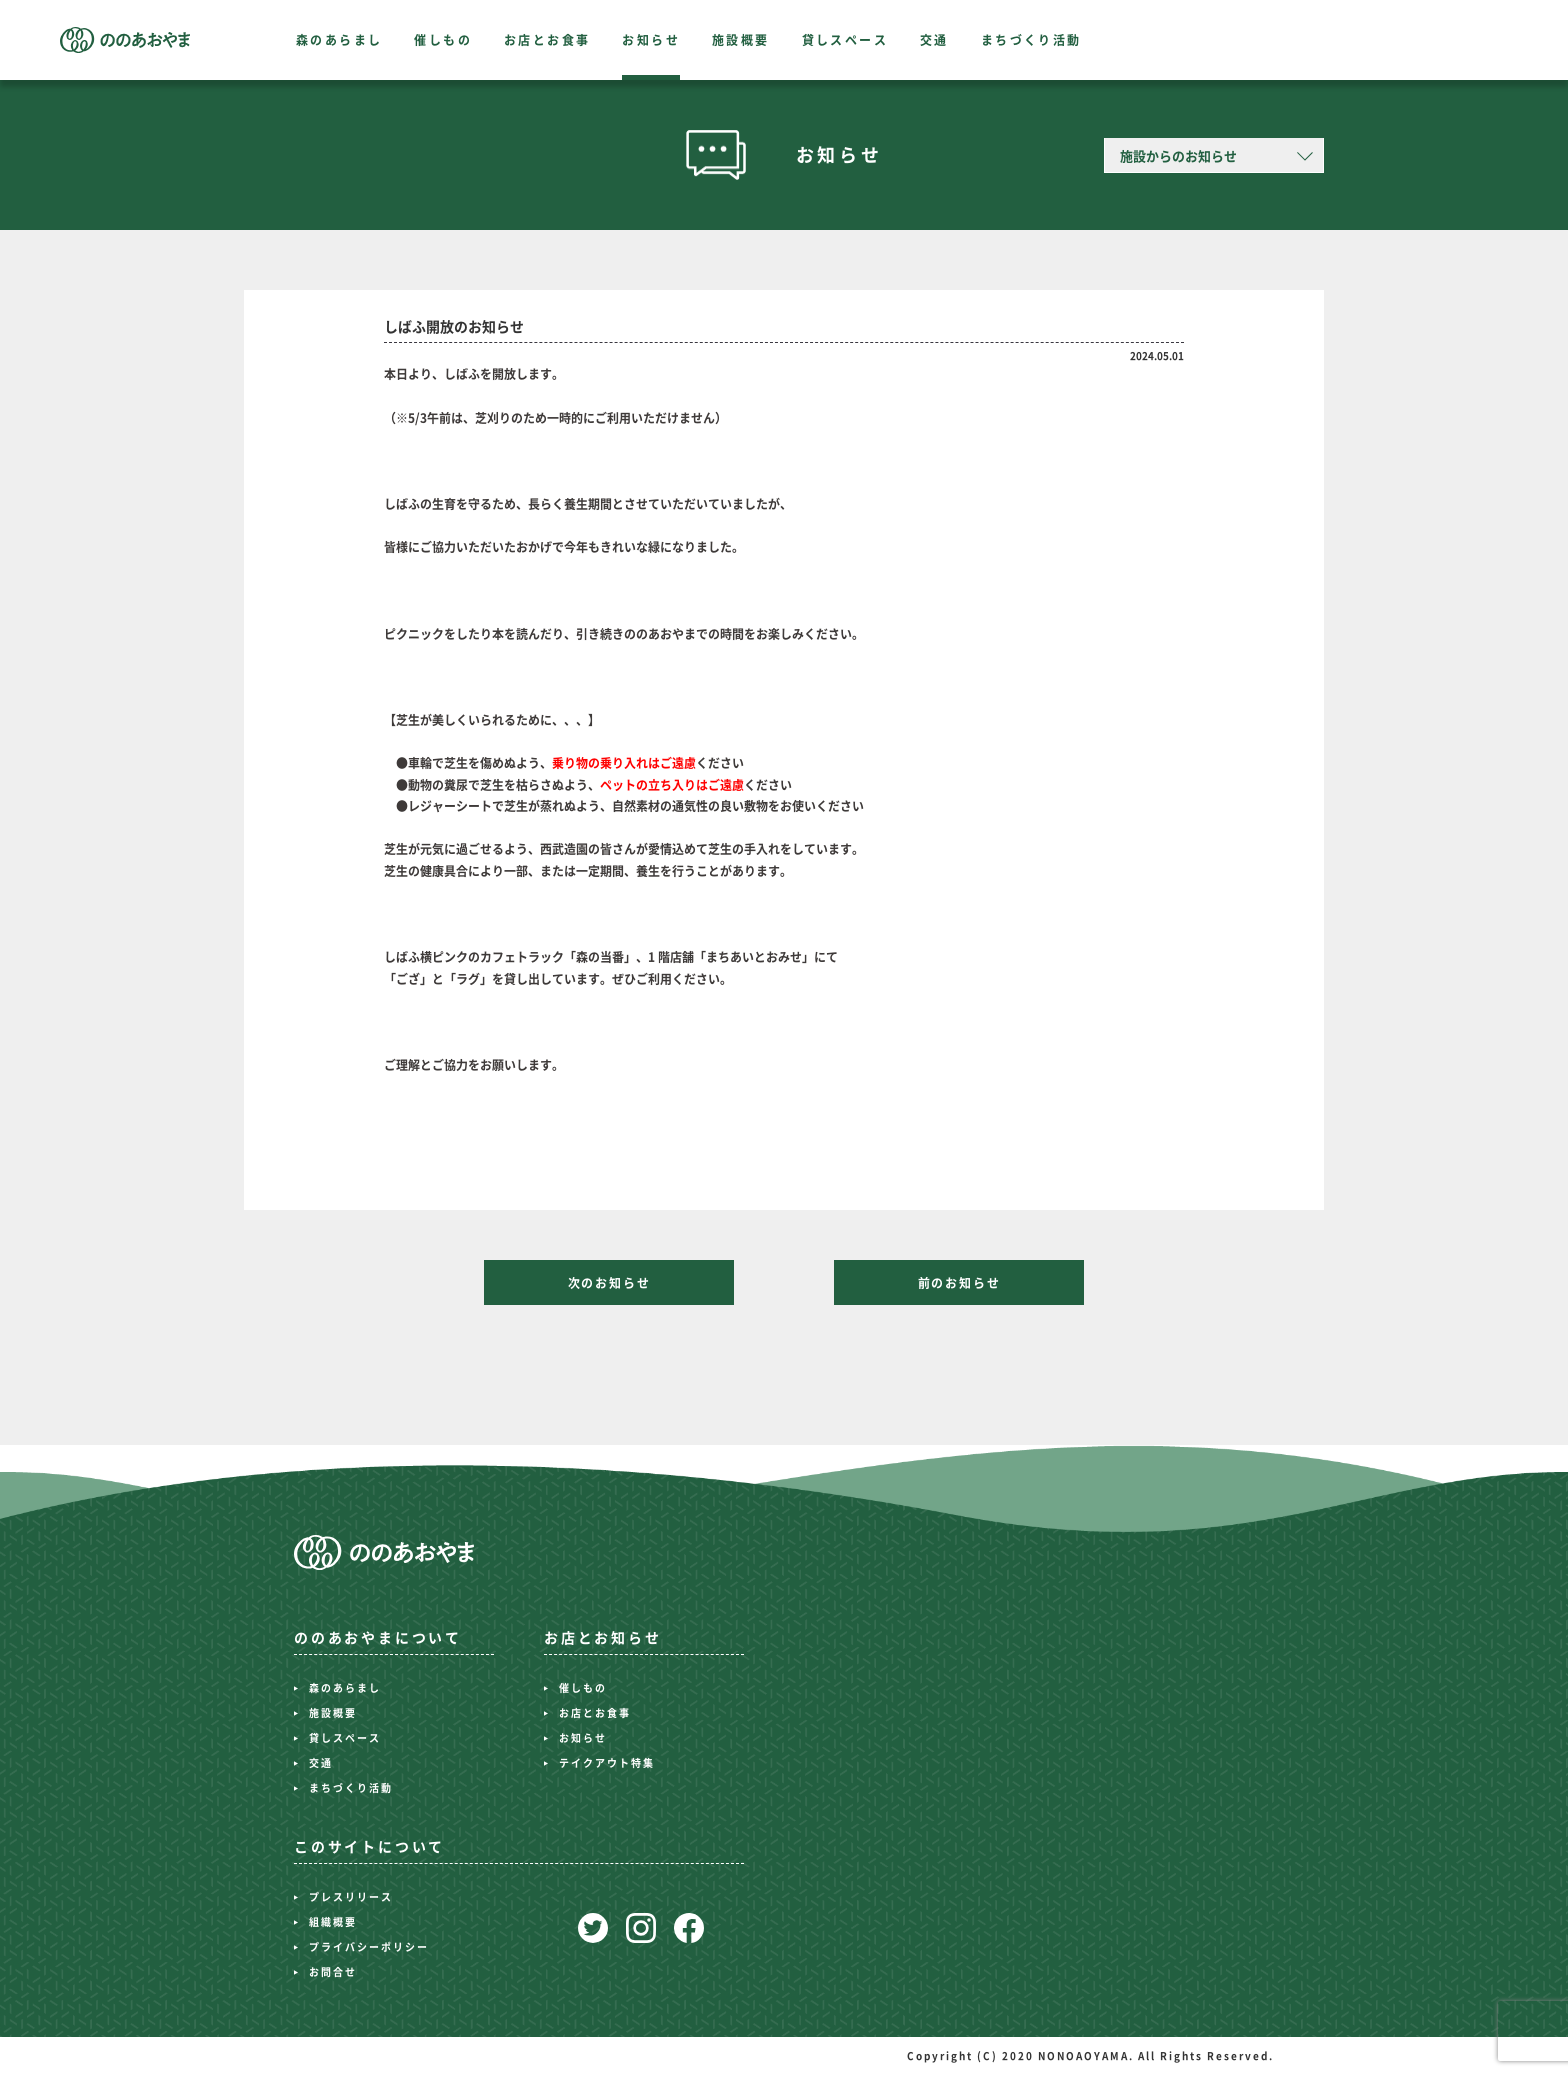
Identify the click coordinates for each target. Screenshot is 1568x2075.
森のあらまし (339, 40)
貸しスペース (845, 40)
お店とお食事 (547, 40)
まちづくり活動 (1031, 40)
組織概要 (333, 1922)
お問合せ (333, 1972)
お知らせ (651, 40)
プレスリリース (351, 1897)
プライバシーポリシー (369, 1947)
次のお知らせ (609, 1283)
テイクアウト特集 (607, 1763)
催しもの (443, 40)
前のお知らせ (959, 1283)
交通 (934, 40)
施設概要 (741, 40)
